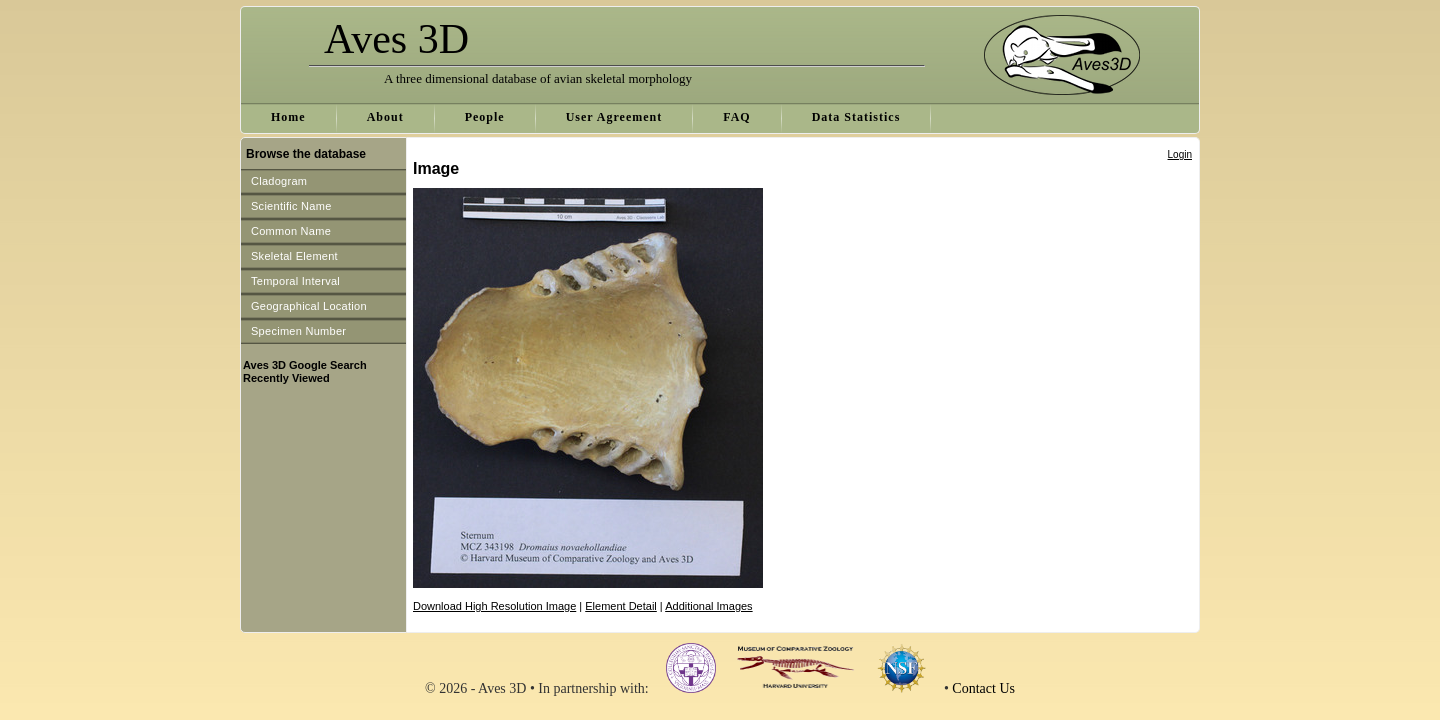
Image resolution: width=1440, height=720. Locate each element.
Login (1180, 154)
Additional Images (708, 606)
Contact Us (983, 688)
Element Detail (621, 606)
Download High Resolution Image (494, 606)
